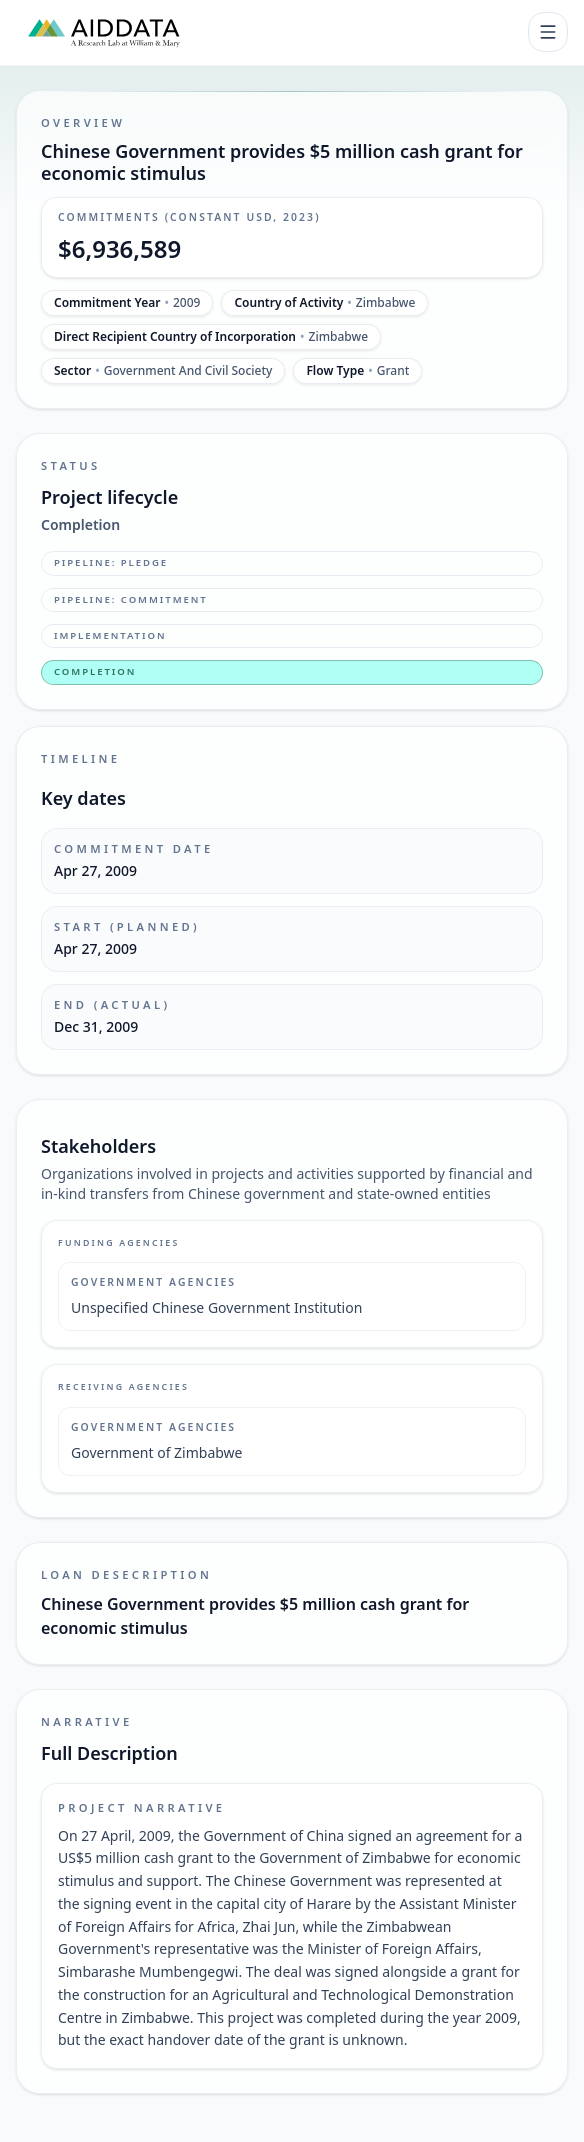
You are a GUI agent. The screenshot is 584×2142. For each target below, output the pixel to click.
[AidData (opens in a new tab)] (104, 32)
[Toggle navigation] (548, 32)
